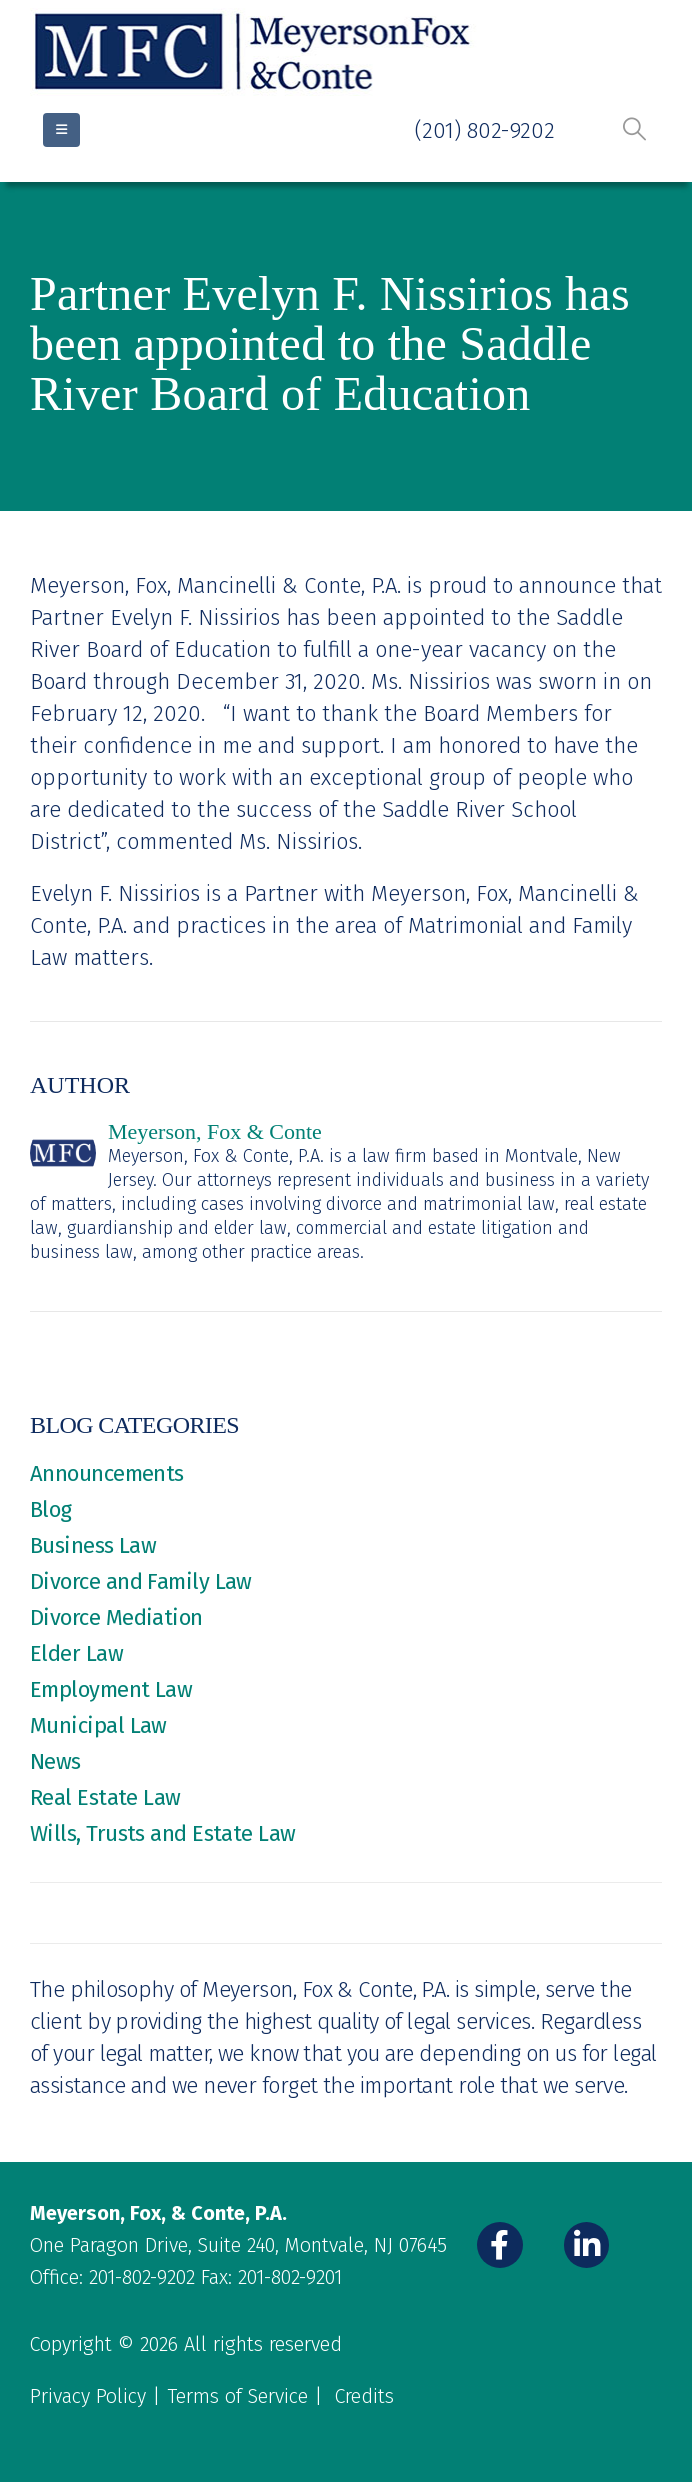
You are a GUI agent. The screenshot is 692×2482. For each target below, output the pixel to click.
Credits (364, 2396)
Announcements (107, 1473)
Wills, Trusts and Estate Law (163, 1833)
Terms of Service (237, 2396)
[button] (634, 129)
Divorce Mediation (116, 1617)
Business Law (93, 1545)
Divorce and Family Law (141, 1581)
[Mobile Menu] (61, 130)
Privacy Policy (88, 2396)
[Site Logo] (255, 52)
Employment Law (111, 1689)
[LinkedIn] (587, 2245)
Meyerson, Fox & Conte (215, 1131)
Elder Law (76, 1653)
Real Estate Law (105, 1797)
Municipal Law (98, 1725)
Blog (51, 1509)
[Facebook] (500, 2245)
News (55, 1761)
